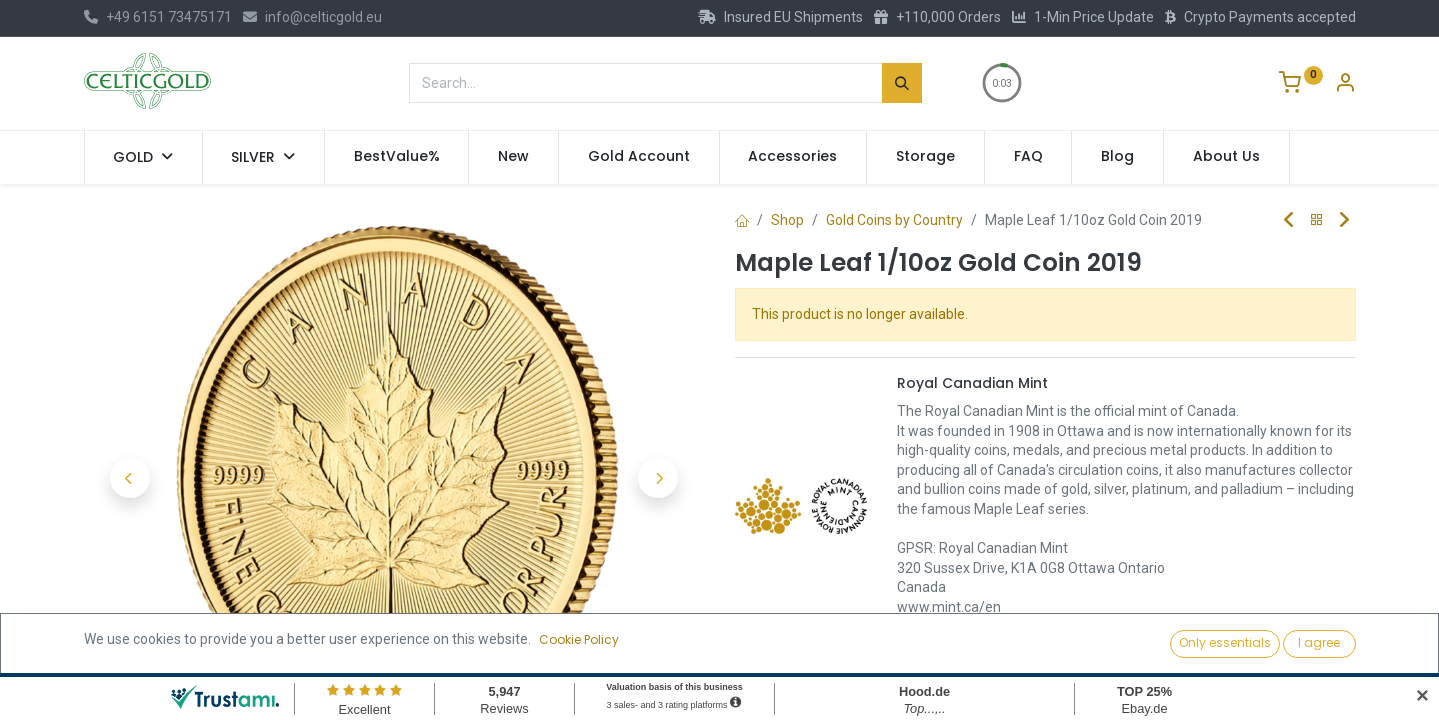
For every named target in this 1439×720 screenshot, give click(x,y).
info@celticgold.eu (312, 17)
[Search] (902, 83)
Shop (787, 220)
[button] (130, 478)
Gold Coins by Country (894, 220)
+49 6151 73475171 (158, 17)
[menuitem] (397, 157)
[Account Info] (1345, 85)
